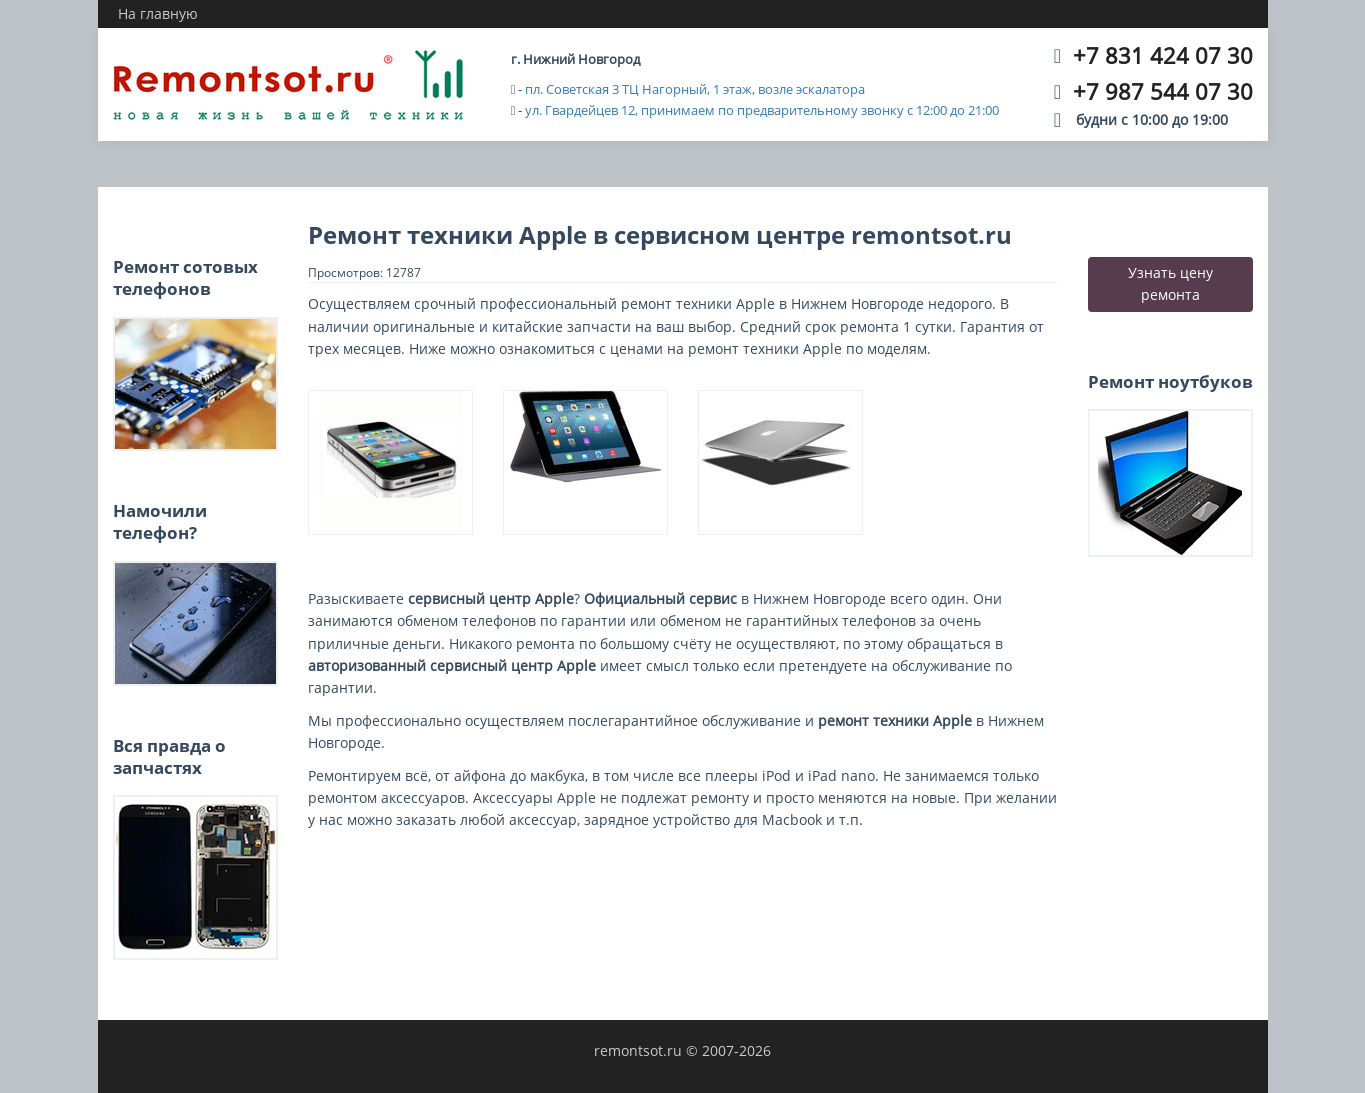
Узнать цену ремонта (1170, 283)
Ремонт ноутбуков (1170, 381)
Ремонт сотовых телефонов (185, 277)
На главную (158, 13)
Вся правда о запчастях (169, 756)
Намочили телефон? (160, 521)
